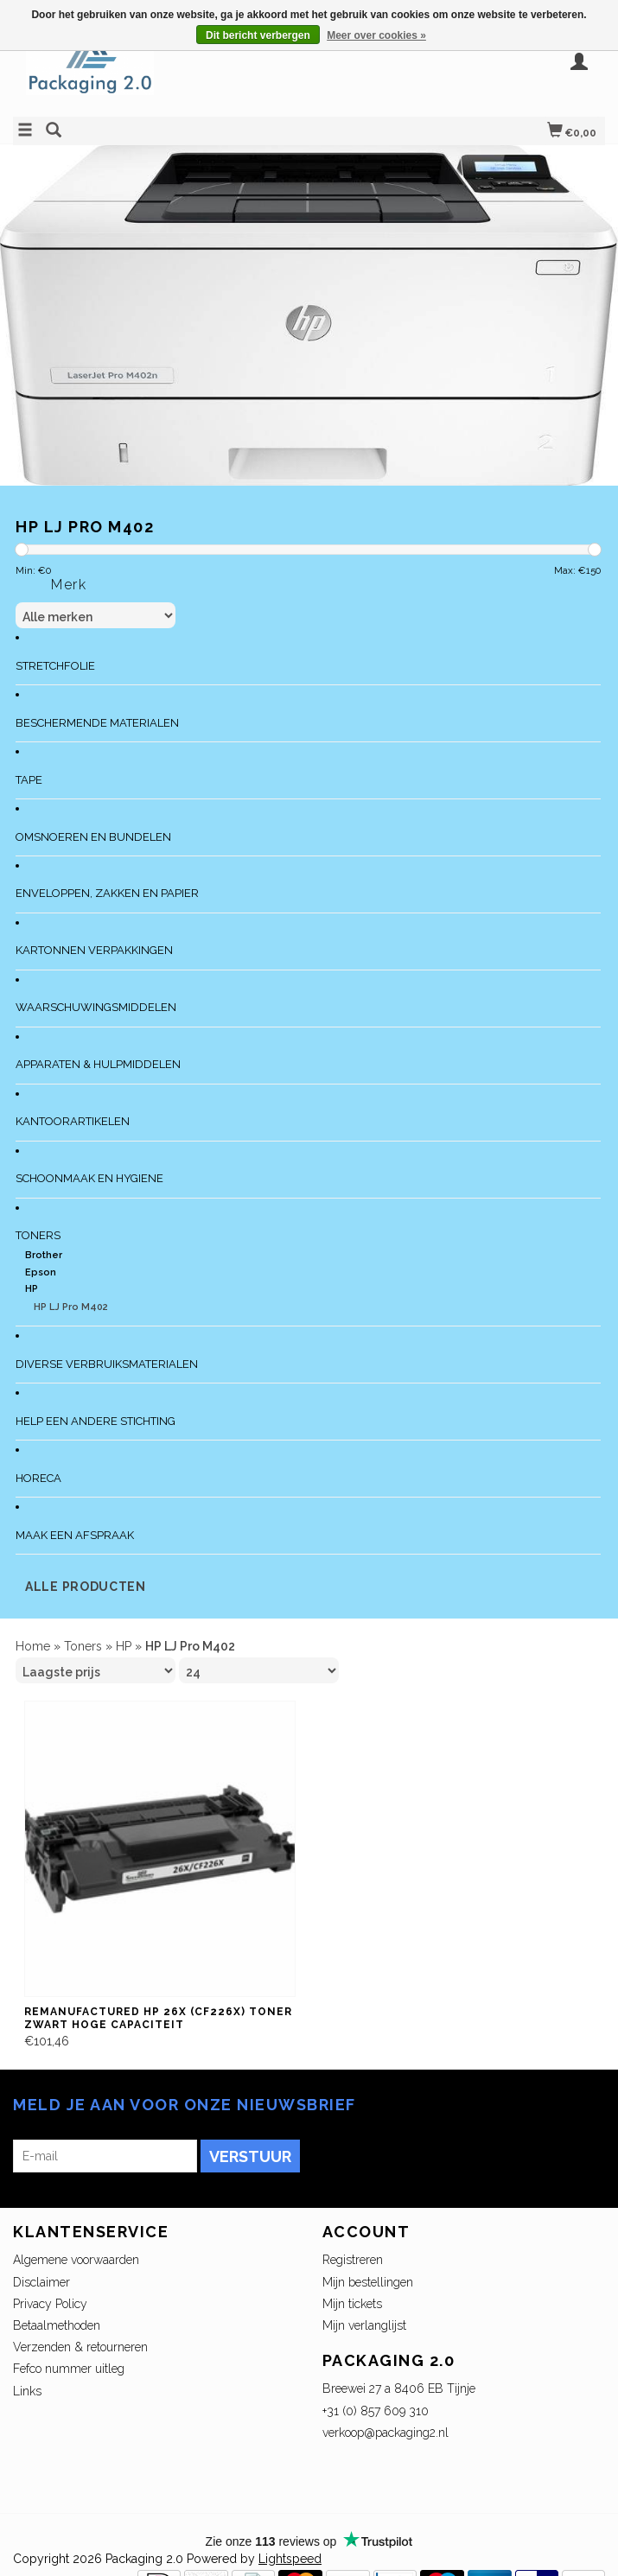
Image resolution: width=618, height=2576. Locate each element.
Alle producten (85, 1586)
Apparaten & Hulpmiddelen (98, 1064)
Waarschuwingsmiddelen (96, 1007)
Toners (38, 1235)
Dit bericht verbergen (258, 35)
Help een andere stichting (95, 1421)
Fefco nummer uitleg (68, 2369)
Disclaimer (41, 2282)
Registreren (352, 2260)
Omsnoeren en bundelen (93, 836)
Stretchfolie (55, 665)
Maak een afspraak (75, 1535)
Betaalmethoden (56, 2325)
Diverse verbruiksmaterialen (107, 1364)
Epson (40, 1272)
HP (31, 1288)
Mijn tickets (352, 2304)
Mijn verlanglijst (364, 2325)
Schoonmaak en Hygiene (89, 1178)
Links (27, 2391)
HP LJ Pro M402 (71, 1307)
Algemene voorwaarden (76, 2260)
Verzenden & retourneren (80, 2347)
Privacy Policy (50, 2304)
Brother (43, 1255)
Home (33, 1646)
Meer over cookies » (376, 35)
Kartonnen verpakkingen (94, 950)
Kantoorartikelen (73, 1121)
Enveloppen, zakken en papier (107, 893)
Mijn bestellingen (367, 2282)
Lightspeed (290, 2559)
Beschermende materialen (97, 722)
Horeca (38, 1478)
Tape (29, 779)
